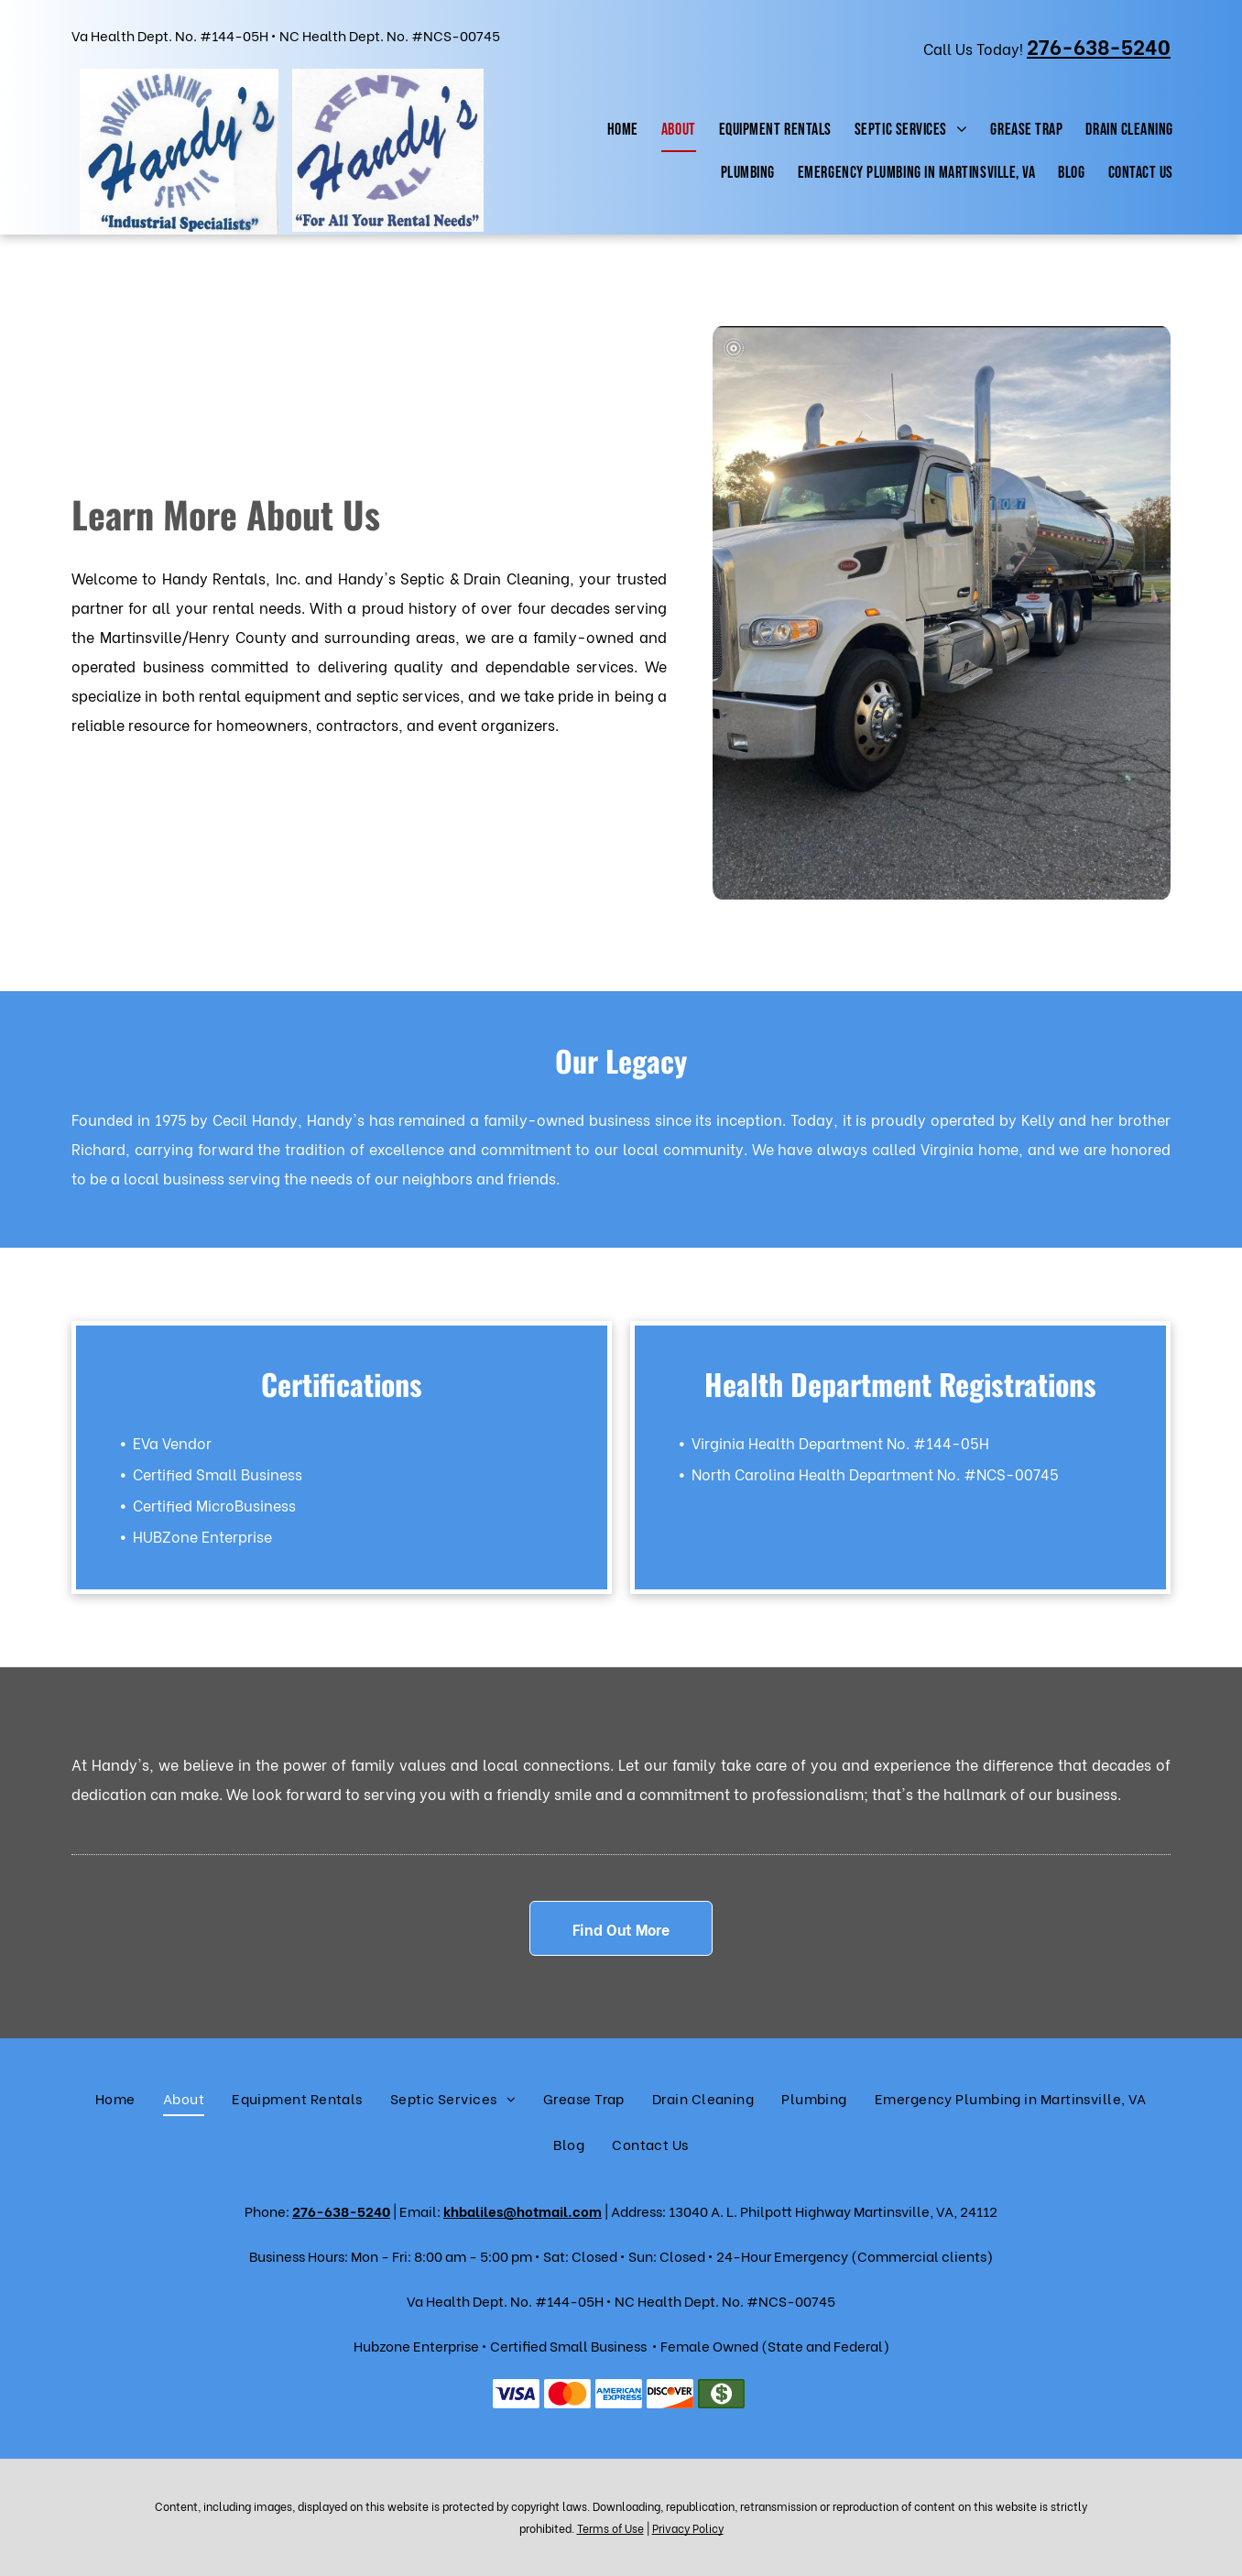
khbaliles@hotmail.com (522, 2210)
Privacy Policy (688, 2528)
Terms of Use (610, 2528)
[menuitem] (621, 130)
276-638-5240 (341, 2210)
